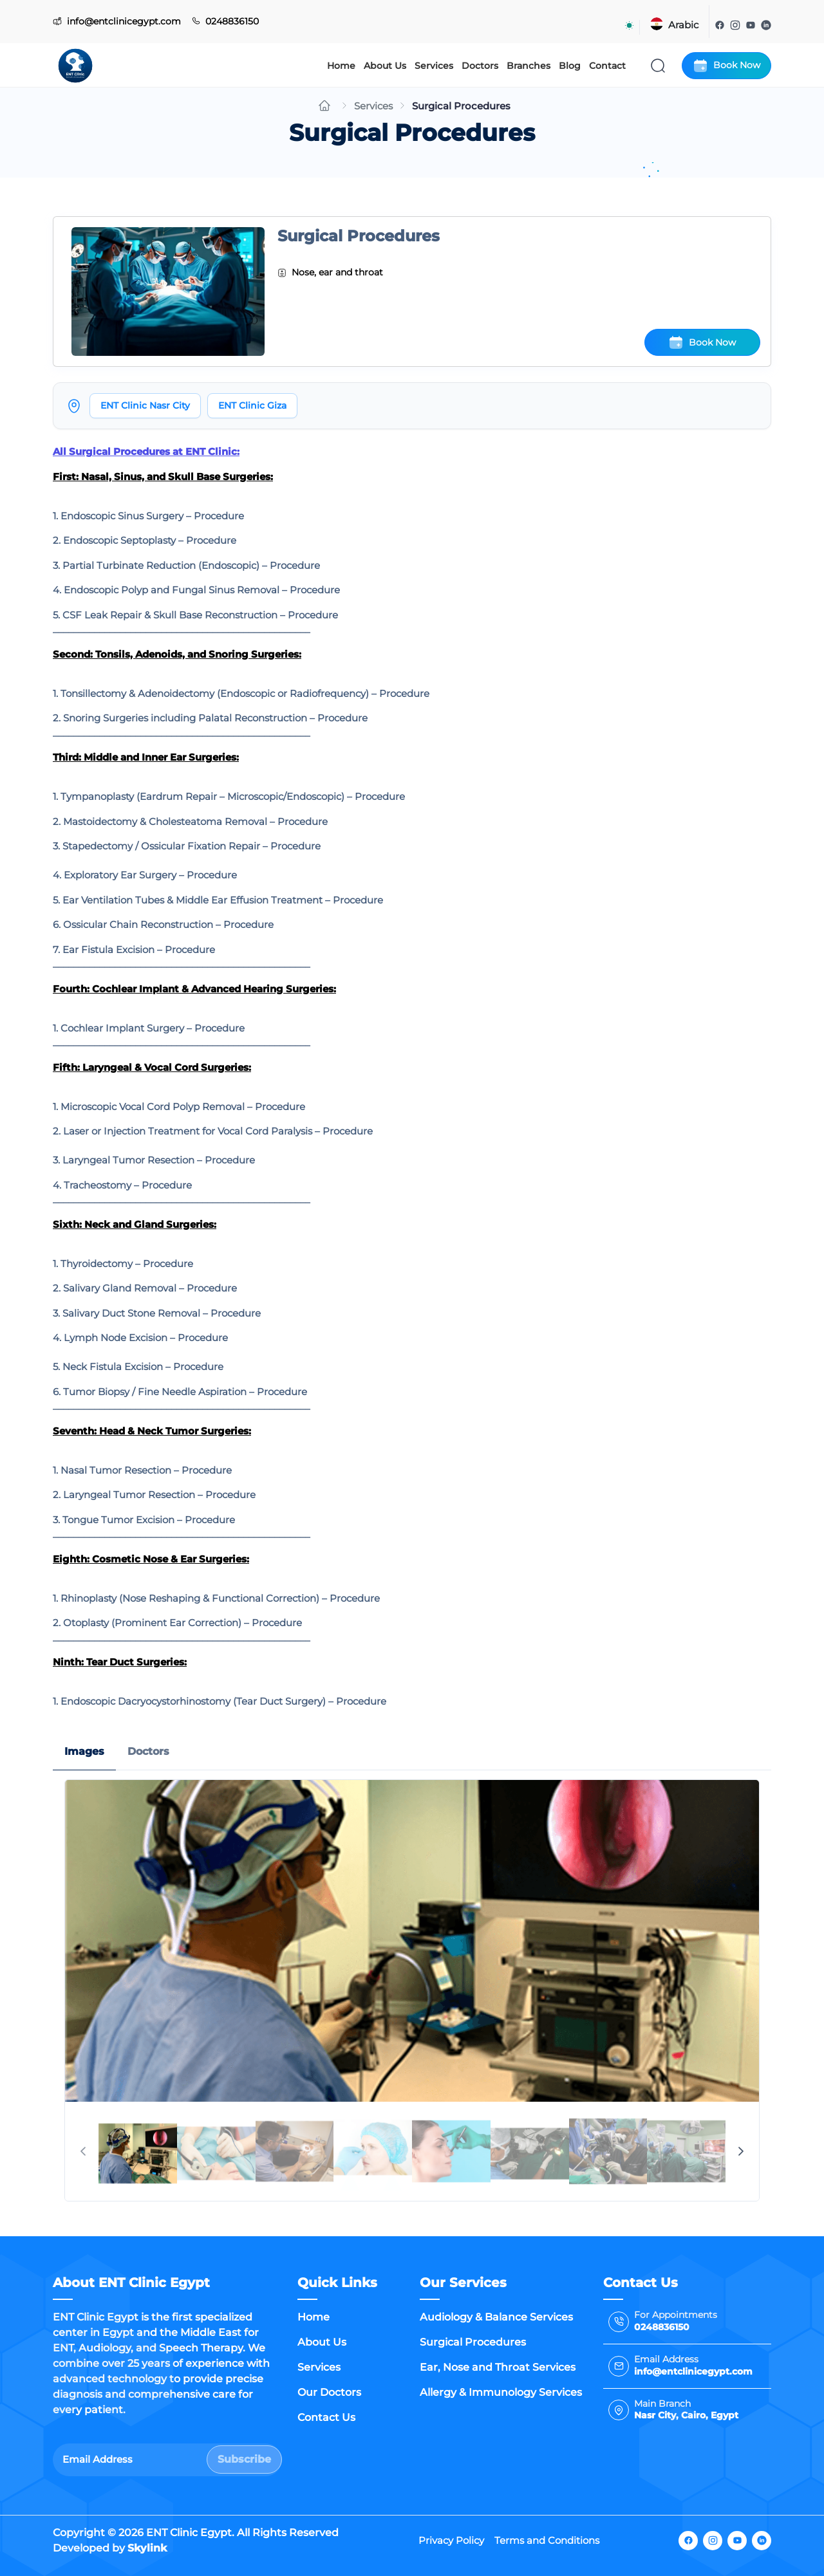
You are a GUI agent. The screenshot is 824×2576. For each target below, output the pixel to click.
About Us (385, 65)
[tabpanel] (412, 1990)
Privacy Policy (451, 2540)
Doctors (480, 65)
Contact (607, 65)
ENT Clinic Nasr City (145, 405)
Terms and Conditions (546, 2540)
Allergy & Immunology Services (501, 2392)
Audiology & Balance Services (496, 2317)
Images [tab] (84, 1751)
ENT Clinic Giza (252, 405)
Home (341, 65)
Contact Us (326, 2417)
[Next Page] (741, 2151)
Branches (528, 65)
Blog (570, 65)
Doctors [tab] (148, 1751)
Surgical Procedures (473, 2342)
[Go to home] (324, 105)
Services (434, 65)
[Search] (657, 65)
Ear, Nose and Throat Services (498, 2367)
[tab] (137, 2151)
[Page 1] (137, 2151)
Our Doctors (329, 2392)
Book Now (726, 65)
